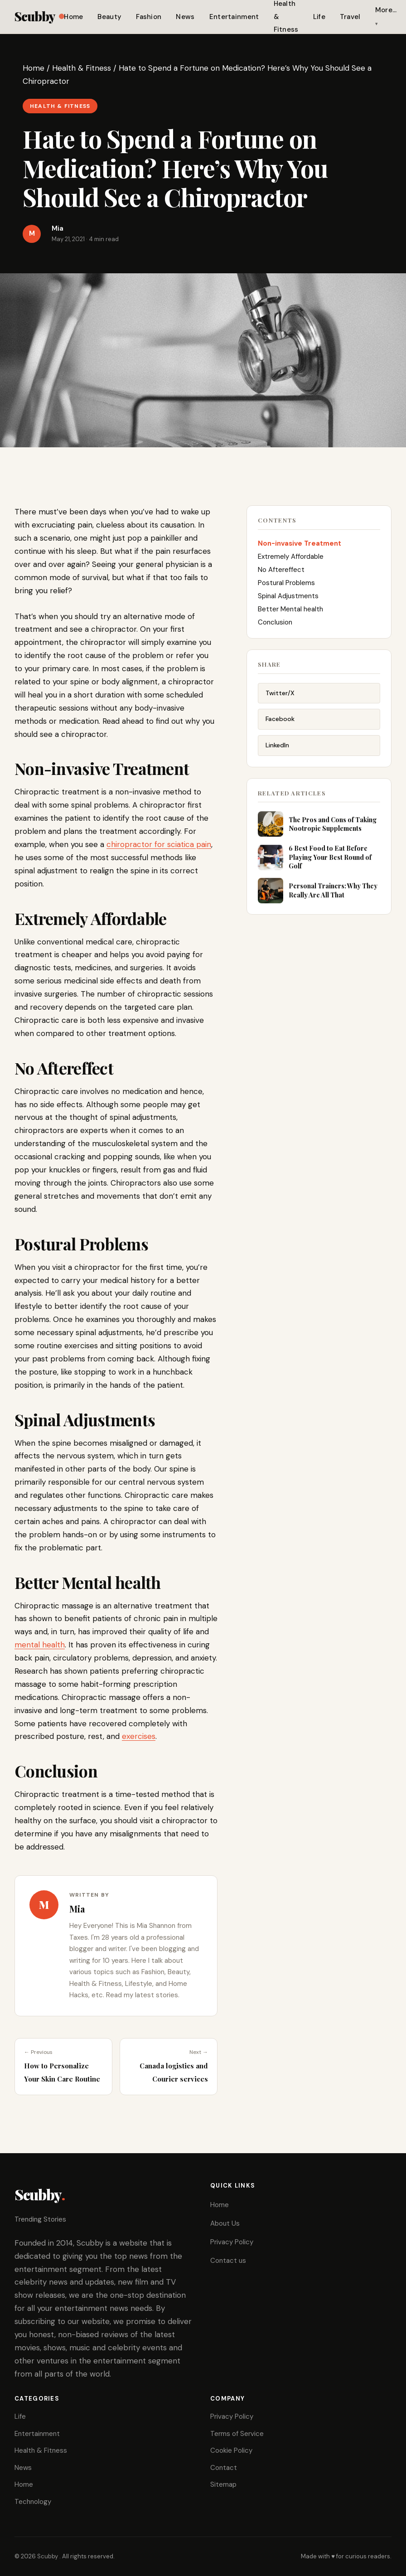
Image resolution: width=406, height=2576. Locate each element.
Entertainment (234, 16)
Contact (223, 2467)
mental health (39, 1645)
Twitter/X (280, 702)
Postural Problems (286, 588)
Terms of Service (237, 2433)
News (185, 16)
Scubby (39, 16)
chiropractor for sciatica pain (158, 844)
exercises (138, 1736)
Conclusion (275, 628)
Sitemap (223, 2484)
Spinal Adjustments (288, 601)
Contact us (228, 2260)
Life (319, 16)
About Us (225, 2223)
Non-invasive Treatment (299, 549)
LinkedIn (277, 755)
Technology (32, 2501)
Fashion (148, 16)
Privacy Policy (231, 2242)
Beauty (109, 16)
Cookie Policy (231, 2450)
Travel (350, 16)
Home (73, 16)
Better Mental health (290, 615)
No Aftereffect (281, 575)
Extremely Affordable (291, 562)
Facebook (280, 728)
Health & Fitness (81, 68)
